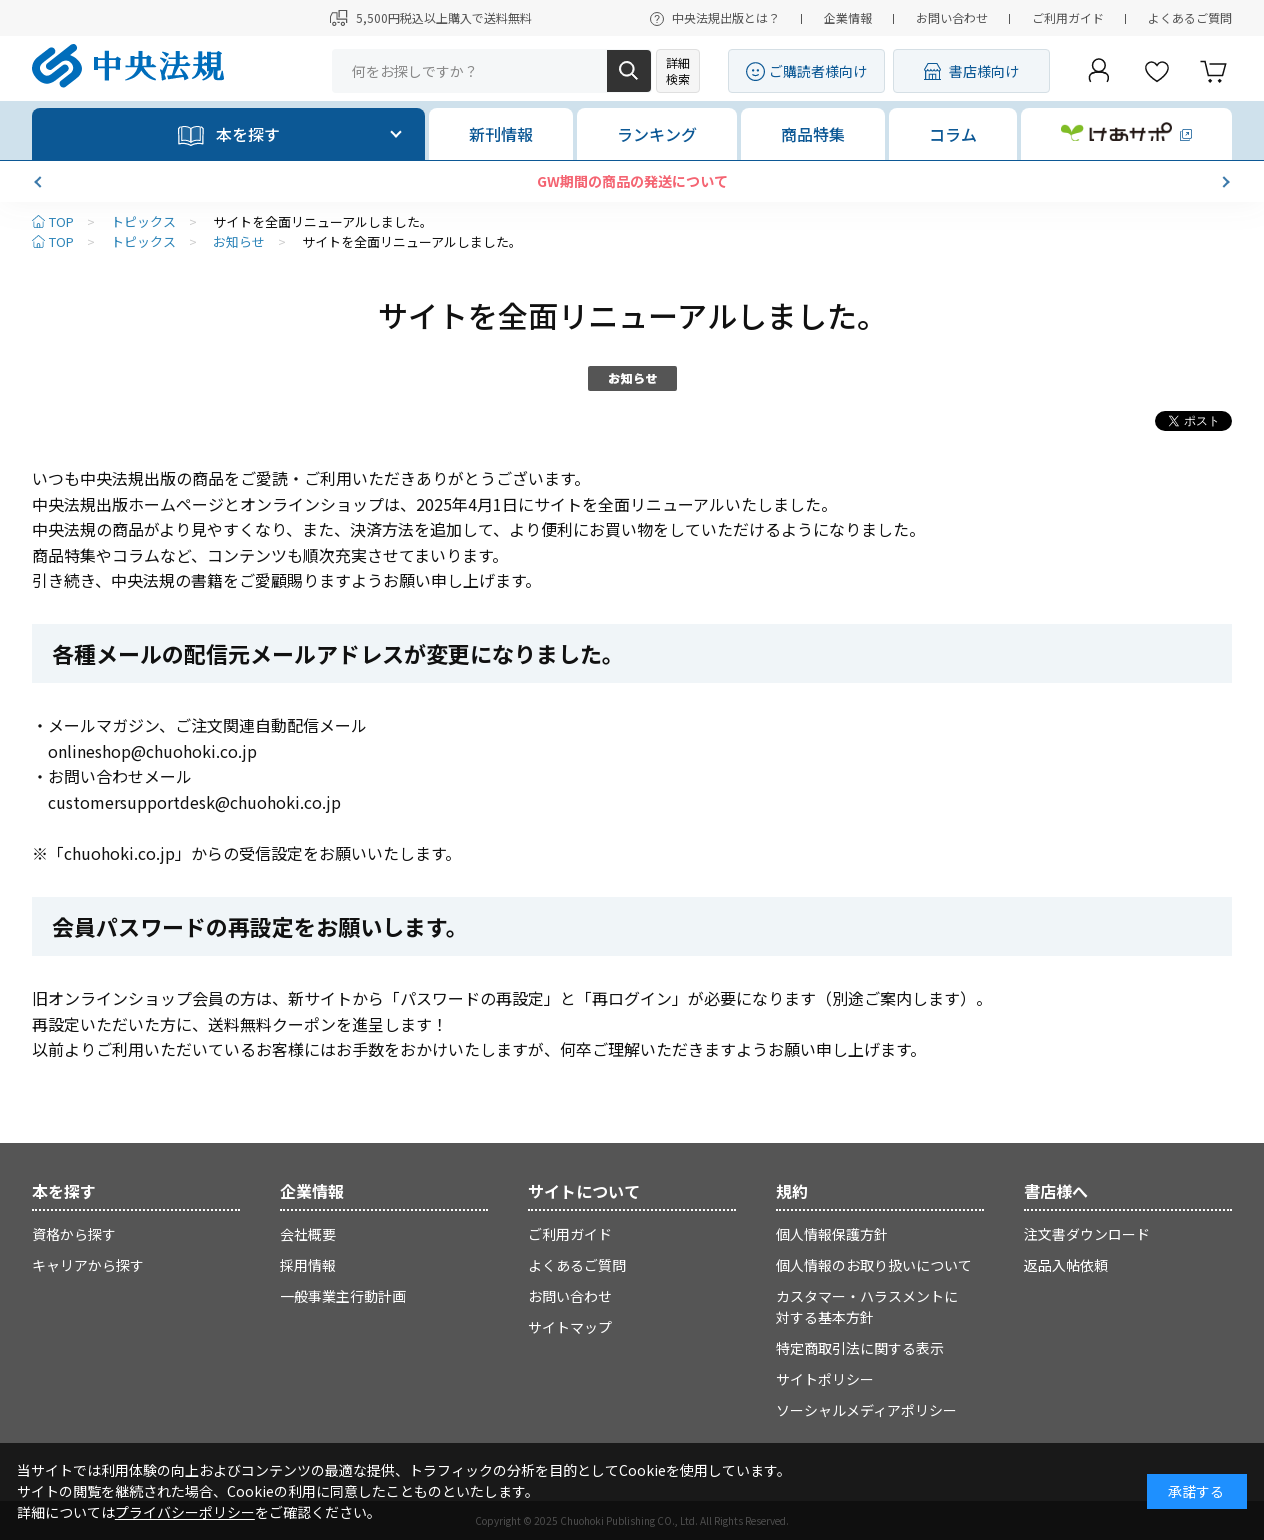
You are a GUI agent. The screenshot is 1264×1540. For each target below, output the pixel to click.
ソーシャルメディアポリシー (866, 1410)
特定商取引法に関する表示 (860, 1348)
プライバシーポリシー (185, 1512)
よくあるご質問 (1190, 17)
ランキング (657, 134)
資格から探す (74, 1234)
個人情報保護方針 (832, 1234)
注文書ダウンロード (1087, 1234)
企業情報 (848, 17)
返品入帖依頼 (1066, 1265)
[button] (40, 182)
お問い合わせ (952, 17)
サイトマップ (570, 1327)
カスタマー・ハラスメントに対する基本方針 (867, 1306)
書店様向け (984, 71)
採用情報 (308, 1265)
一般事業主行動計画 (343, 1296)
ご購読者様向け (818, 71)
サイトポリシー (825, 1379)
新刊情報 (501, 134)
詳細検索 (678, 70)
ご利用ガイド (1068, 17)
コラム (953, 134)
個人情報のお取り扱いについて (874, 1265)
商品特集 (813, 134)
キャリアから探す (88, 1265)
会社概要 (308, 1234)
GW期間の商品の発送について (632, 181)
